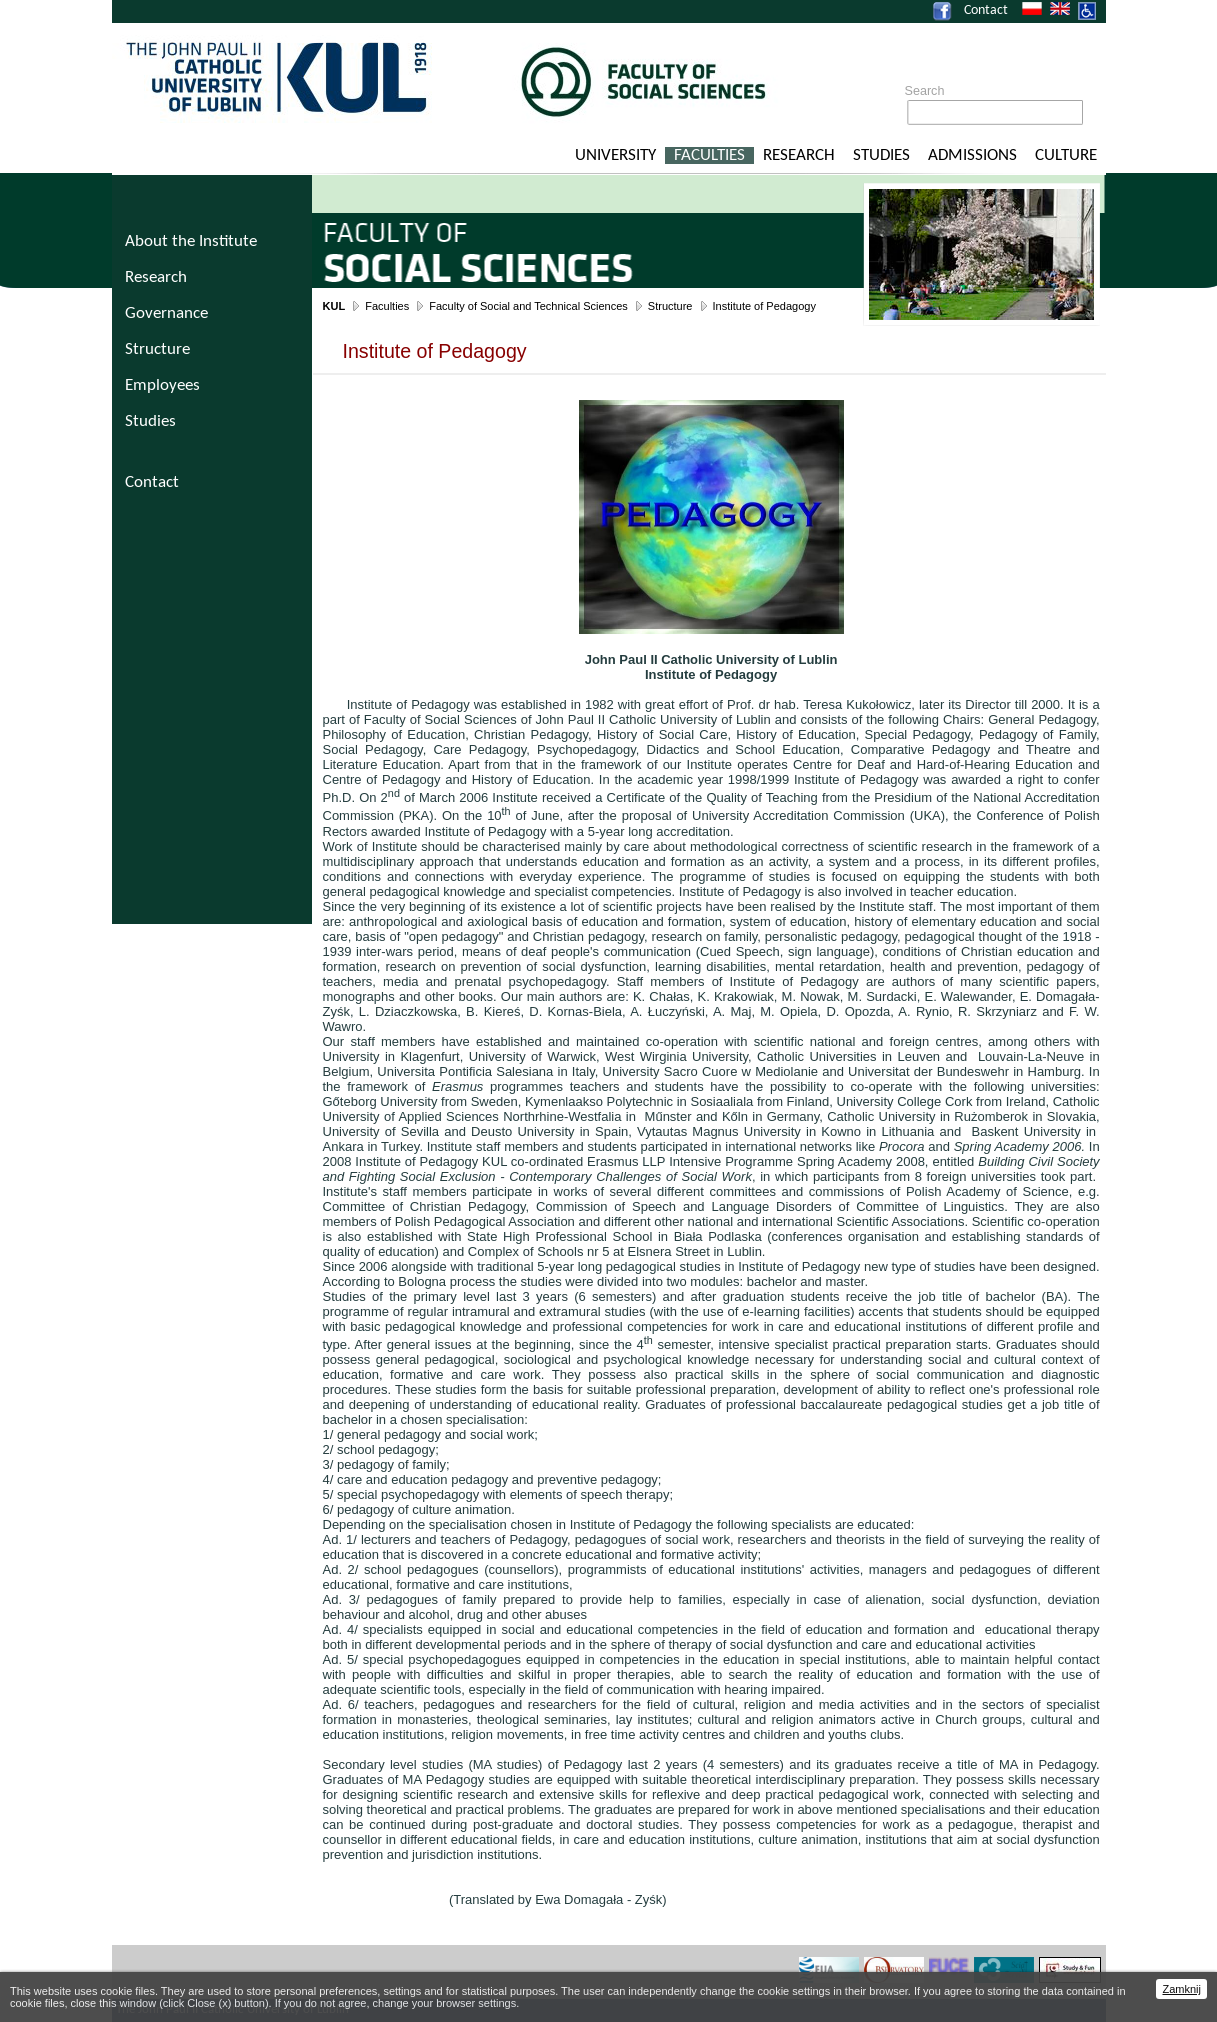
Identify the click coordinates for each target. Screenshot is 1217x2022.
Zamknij (1181, 1989)
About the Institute (191, 241)
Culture (1066, 155)
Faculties (709, 155)
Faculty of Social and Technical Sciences (528, 306)
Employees (162, 385)
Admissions (972, 155)
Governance (166, 313)
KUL (334, 306)
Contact (986, 10)
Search (925, 91)
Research (799, 155)
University (615, 155)
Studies (881, 155)
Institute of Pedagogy (764, 306)
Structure (670, 306)
